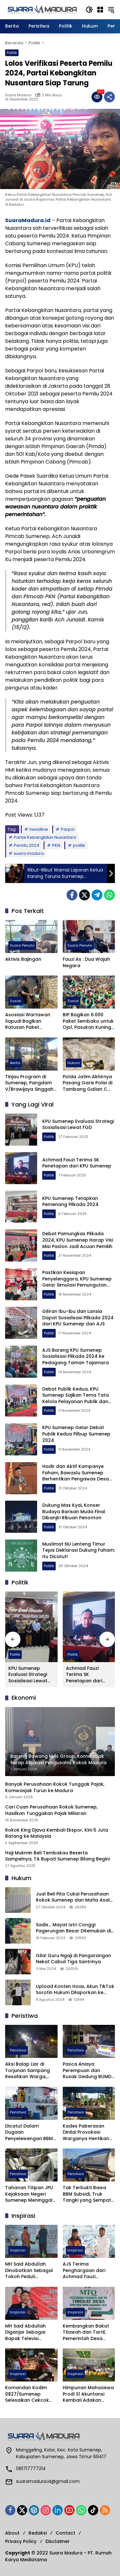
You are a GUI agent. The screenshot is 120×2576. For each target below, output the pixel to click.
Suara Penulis (22, 945)
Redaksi (37, 2533)
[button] (89, 9)
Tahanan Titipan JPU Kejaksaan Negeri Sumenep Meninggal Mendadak (29, 2194)
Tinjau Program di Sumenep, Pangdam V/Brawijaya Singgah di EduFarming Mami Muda (29, 1083)
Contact (65, 2533)
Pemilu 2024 (26, 845)
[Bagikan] (109, 96)
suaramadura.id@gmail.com (48, 2481)
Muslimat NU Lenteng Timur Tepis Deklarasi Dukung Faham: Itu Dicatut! (78, 1550)
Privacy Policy (20, 2541)
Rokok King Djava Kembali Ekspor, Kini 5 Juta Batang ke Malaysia (56, 1833)
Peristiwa (18, 2050)
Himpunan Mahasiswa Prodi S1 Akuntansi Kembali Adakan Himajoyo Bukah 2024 (88, 2394)
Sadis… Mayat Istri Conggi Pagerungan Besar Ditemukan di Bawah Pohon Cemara (73, 1928)
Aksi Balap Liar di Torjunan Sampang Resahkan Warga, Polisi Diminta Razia (27, 2070)
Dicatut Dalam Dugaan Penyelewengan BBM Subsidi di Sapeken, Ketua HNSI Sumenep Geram (29, 2132)
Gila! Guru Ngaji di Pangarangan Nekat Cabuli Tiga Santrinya (73, 1959)
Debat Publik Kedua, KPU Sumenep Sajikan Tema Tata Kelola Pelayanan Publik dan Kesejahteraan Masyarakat (75, 1398)
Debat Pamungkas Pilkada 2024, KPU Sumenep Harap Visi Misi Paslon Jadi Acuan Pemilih (77, 1239)
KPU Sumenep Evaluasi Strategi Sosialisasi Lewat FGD (78, 1124)
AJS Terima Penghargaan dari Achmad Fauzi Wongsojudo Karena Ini (87, 2270)
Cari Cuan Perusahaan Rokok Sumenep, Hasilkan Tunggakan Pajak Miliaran (51, 1810)
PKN (56, 845)
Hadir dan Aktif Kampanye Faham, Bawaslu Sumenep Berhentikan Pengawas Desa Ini (75, 1475)
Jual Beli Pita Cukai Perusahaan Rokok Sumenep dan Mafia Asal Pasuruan (73, 1897)
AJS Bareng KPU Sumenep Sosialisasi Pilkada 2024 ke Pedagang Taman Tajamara (75, 1356)
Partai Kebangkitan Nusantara (45, 837)
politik (79, 845)
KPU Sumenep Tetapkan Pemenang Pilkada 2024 (70, 1201)
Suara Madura (18, 95)
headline (38, 829)
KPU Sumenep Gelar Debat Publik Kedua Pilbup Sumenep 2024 (76, 1433)
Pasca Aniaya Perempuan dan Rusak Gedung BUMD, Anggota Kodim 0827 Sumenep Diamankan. (88, 2070)
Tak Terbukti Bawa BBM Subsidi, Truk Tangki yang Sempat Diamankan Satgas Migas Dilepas (87, 2194)
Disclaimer (57, 2541)
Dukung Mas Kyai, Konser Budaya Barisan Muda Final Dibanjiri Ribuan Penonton (73, 1511)
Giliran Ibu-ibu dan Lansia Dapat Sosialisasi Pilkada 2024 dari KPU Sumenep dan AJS (78, 1317)
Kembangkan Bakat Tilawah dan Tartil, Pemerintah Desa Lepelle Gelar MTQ (86, 2332)
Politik (12, 52)
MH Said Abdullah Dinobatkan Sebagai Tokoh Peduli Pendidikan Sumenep (29, 2270)
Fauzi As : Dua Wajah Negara (86, 962)
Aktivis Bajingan (23, 959)
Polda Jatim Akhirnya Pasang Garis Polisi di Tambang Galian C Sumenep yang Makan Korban (89, 1083)
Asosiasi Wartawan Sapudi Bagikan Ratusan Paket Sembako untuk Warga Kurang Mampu (27, 1021)
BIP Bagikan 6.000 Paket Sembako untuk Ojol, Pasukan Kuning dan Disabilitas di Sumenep (88, 1021)
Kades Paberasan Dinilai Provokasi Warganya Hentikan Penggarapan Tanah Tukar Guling (87, 2132)
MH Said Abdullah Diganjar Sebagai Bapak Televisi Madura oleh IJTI (25, 2332)
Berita (15, 1062)
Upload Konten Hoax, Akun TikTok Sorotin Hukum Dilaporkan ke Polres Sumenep (75, 1989)
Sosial (15, 1000)
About (12, 2533)
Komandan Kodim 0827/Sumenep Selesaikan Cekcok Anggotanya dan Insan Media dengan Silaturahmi (29, 2394)
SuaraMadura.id (28, 220)
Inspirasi (18, 2250)
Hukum (74, 1062)
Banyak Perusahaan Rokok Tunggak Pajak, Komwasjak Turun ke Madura (54, 1787)
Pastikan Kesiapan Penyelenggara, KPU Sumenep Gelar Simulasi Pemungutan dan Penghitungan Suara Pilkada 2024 (77, 1285)
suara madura (29, 853)
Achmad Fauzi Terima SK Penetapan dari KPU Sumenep (76, 1163)
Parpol (68, 829)
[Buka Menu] (100, 9)
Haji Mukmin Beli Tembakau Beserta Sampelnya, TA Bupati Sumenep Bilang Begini (57, 1856)
